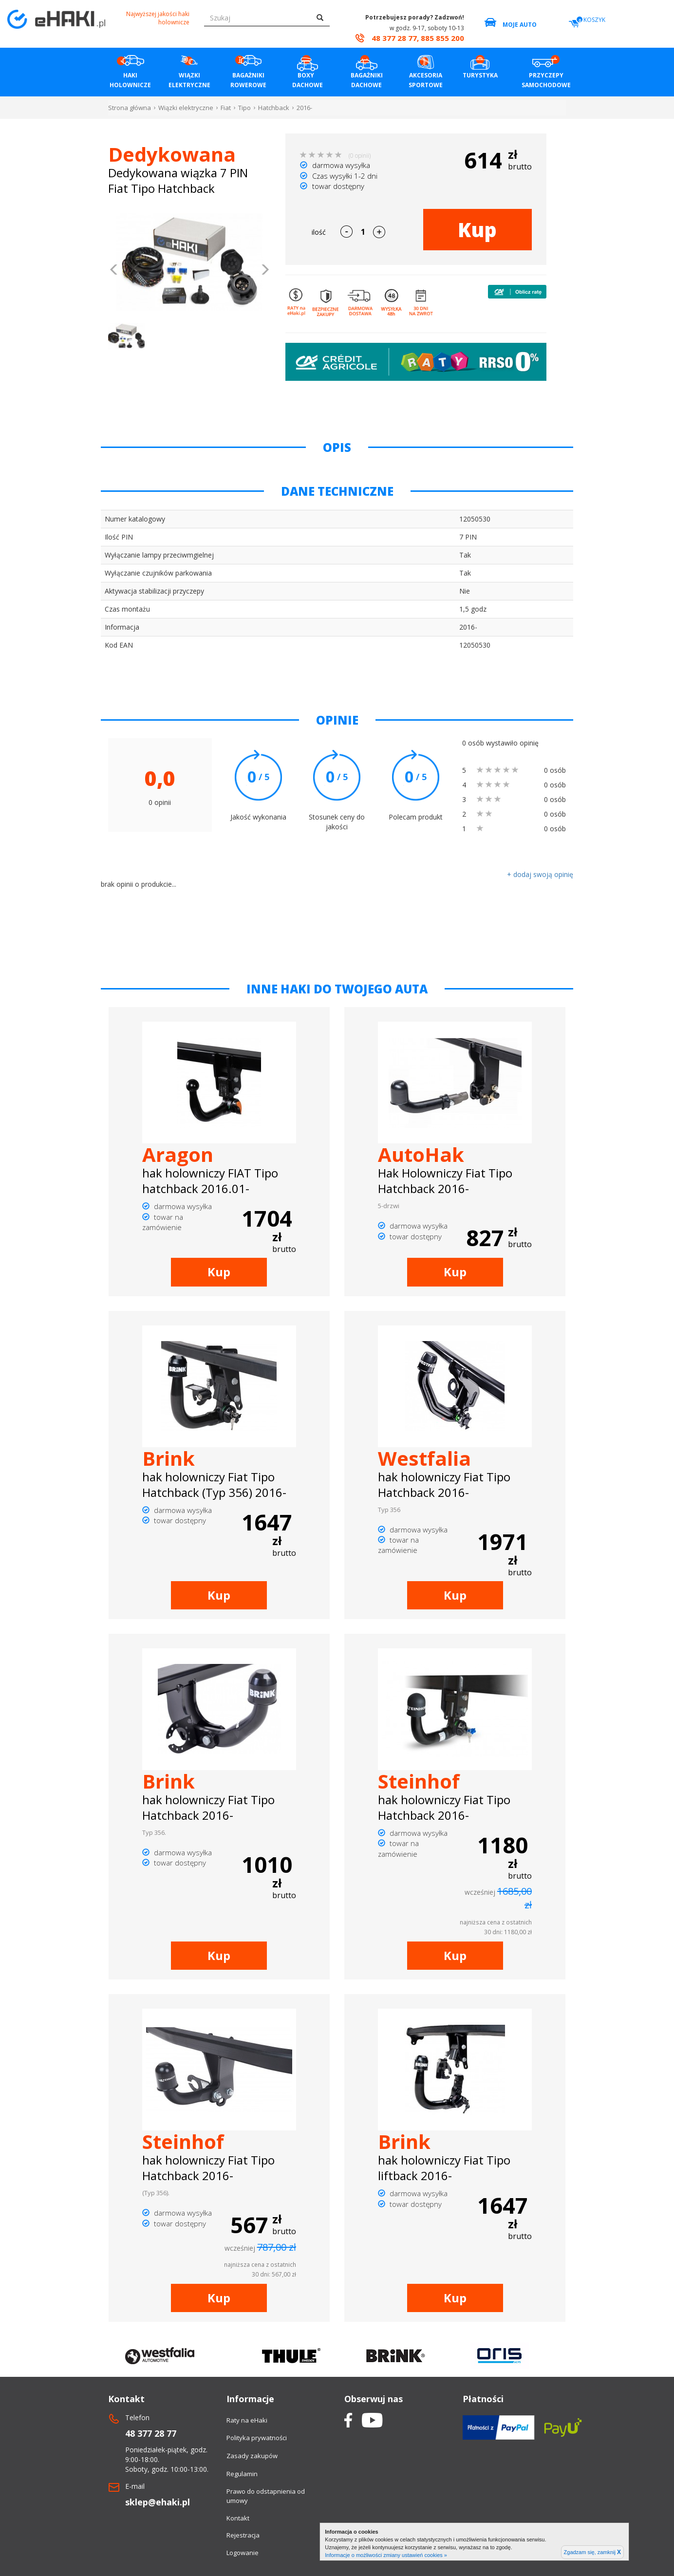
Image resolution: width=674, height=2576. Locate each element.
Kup (477, 229)
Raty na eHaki (246, 2420)
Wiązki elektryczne (185, 107)
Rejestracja (243, 2535)
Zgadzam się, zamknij (592, 2552)
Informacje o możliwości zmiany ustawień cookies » (386, 2555)
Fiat (226, 107)
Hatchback (273, 107)
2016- (304, 107)
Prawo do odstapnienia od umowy (265, 2496)
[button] (114, 271)
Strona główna (129, 107)
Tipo (244, 107)
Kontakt (237, 2518)
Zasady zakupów (252, 2455)
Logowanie (242, 2552)
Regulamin (242, 2473)
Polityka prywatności (256, 2437)
